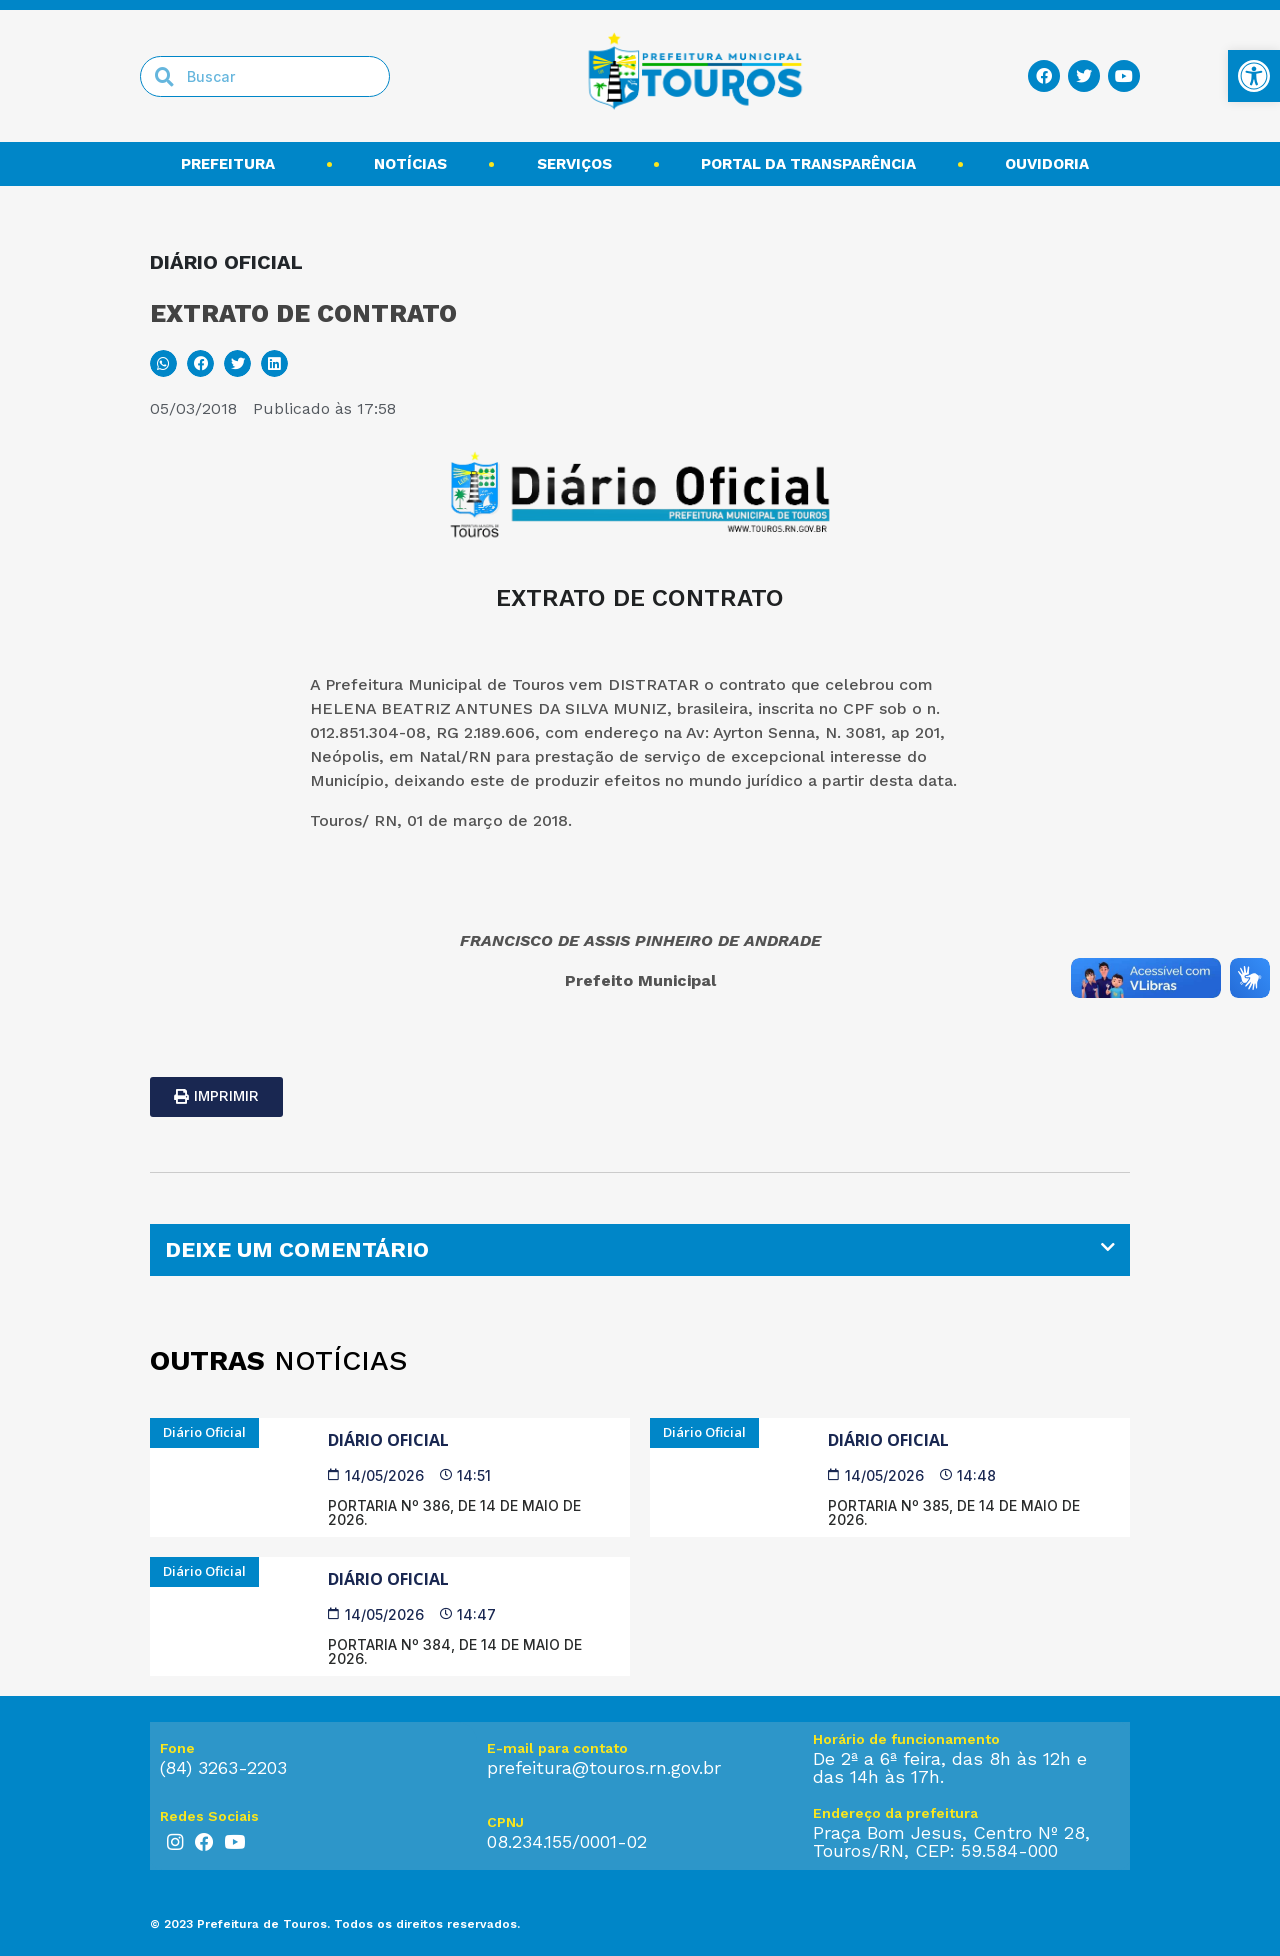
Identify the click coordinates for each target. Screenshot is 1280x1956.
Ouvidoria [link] (1052, 164)
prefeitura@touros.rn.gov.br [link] (604, 1767)
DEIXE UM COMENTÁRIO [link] (297, 1249)
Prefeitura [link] (233, 164)
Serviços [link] (574, 164)
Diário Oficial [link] (388, 1440)
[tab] (640, 1250)
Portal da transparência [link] (808, 164)
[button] (163, 363)
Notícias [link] (410, 164)
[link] (1254, 76)
